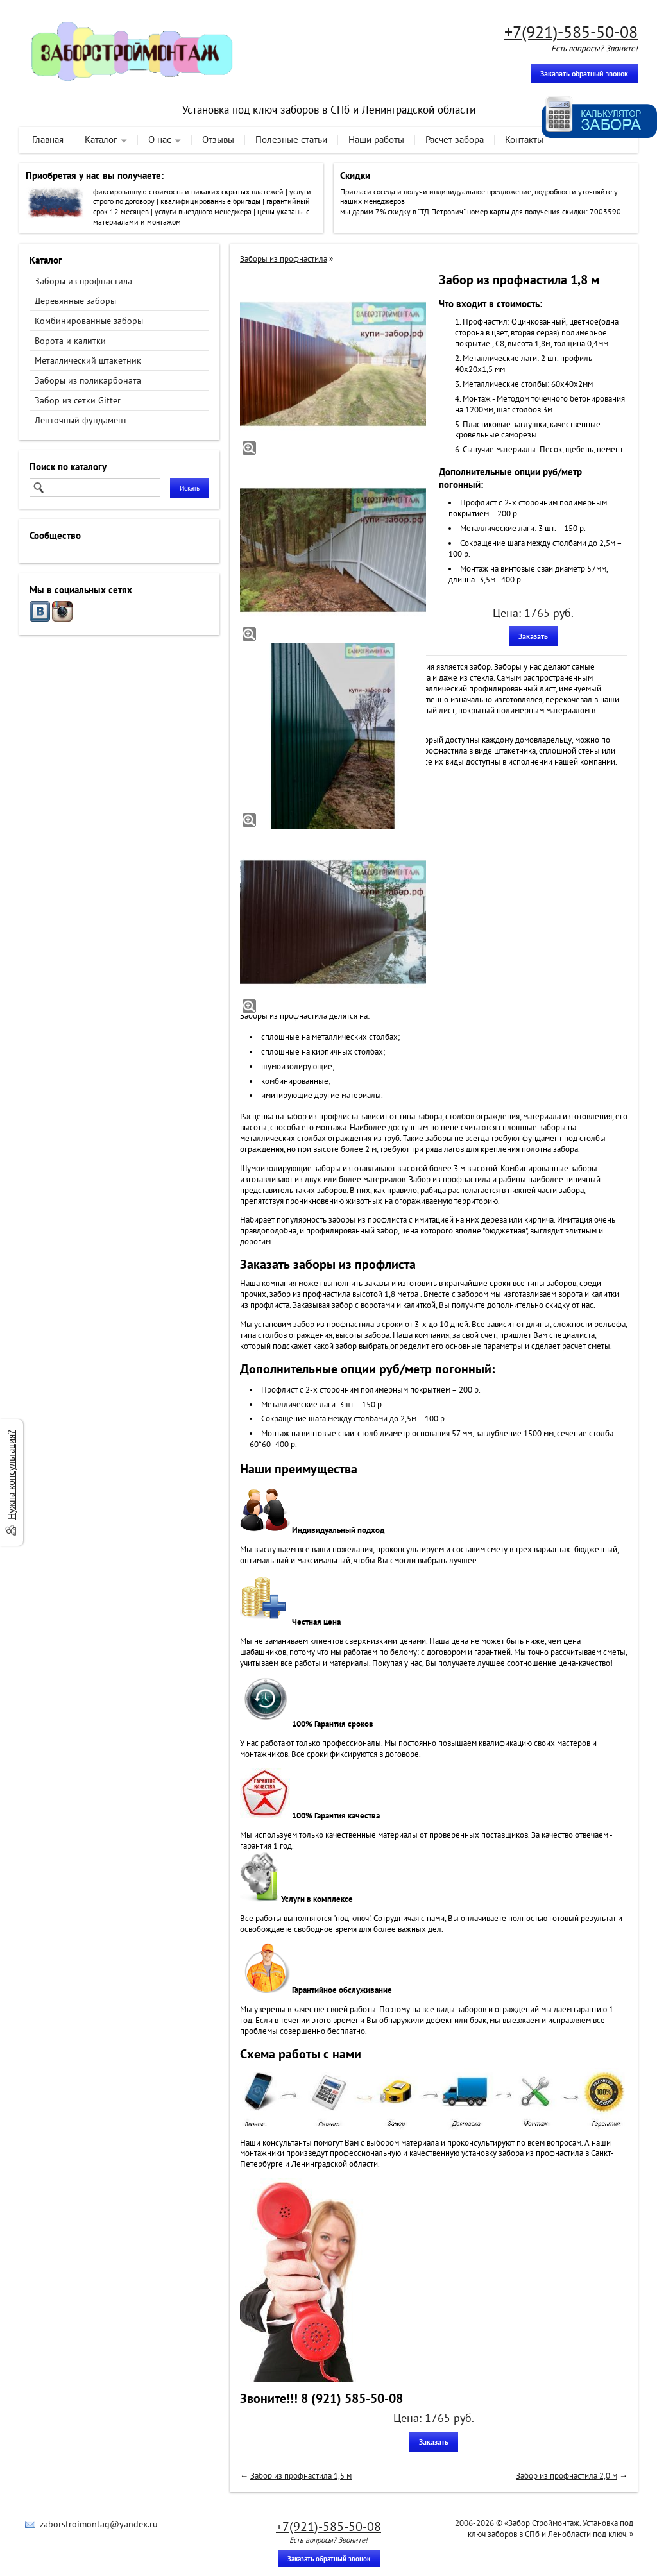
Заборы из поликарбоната (88, 380)
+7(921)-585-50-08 (571, 31)
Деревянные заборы (75, 301)
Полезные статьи (291, 139)
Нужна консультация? (11, 1475)
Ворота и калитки (70, 340)
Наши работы (376, 139)
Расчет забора (454, 139)
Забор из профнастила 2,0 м (566, 2475)
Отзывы (218, 139)
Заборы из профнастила (83, 281)
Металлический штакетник (88, 360)
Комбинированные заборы (89, 320)
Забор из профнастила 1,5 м (301, 2475)
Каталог (101, 139)
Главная (48, 139)
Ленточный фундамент (81, 420)
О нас (159, 139)
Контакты (524, 139)
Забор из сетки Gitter (78, 400)
